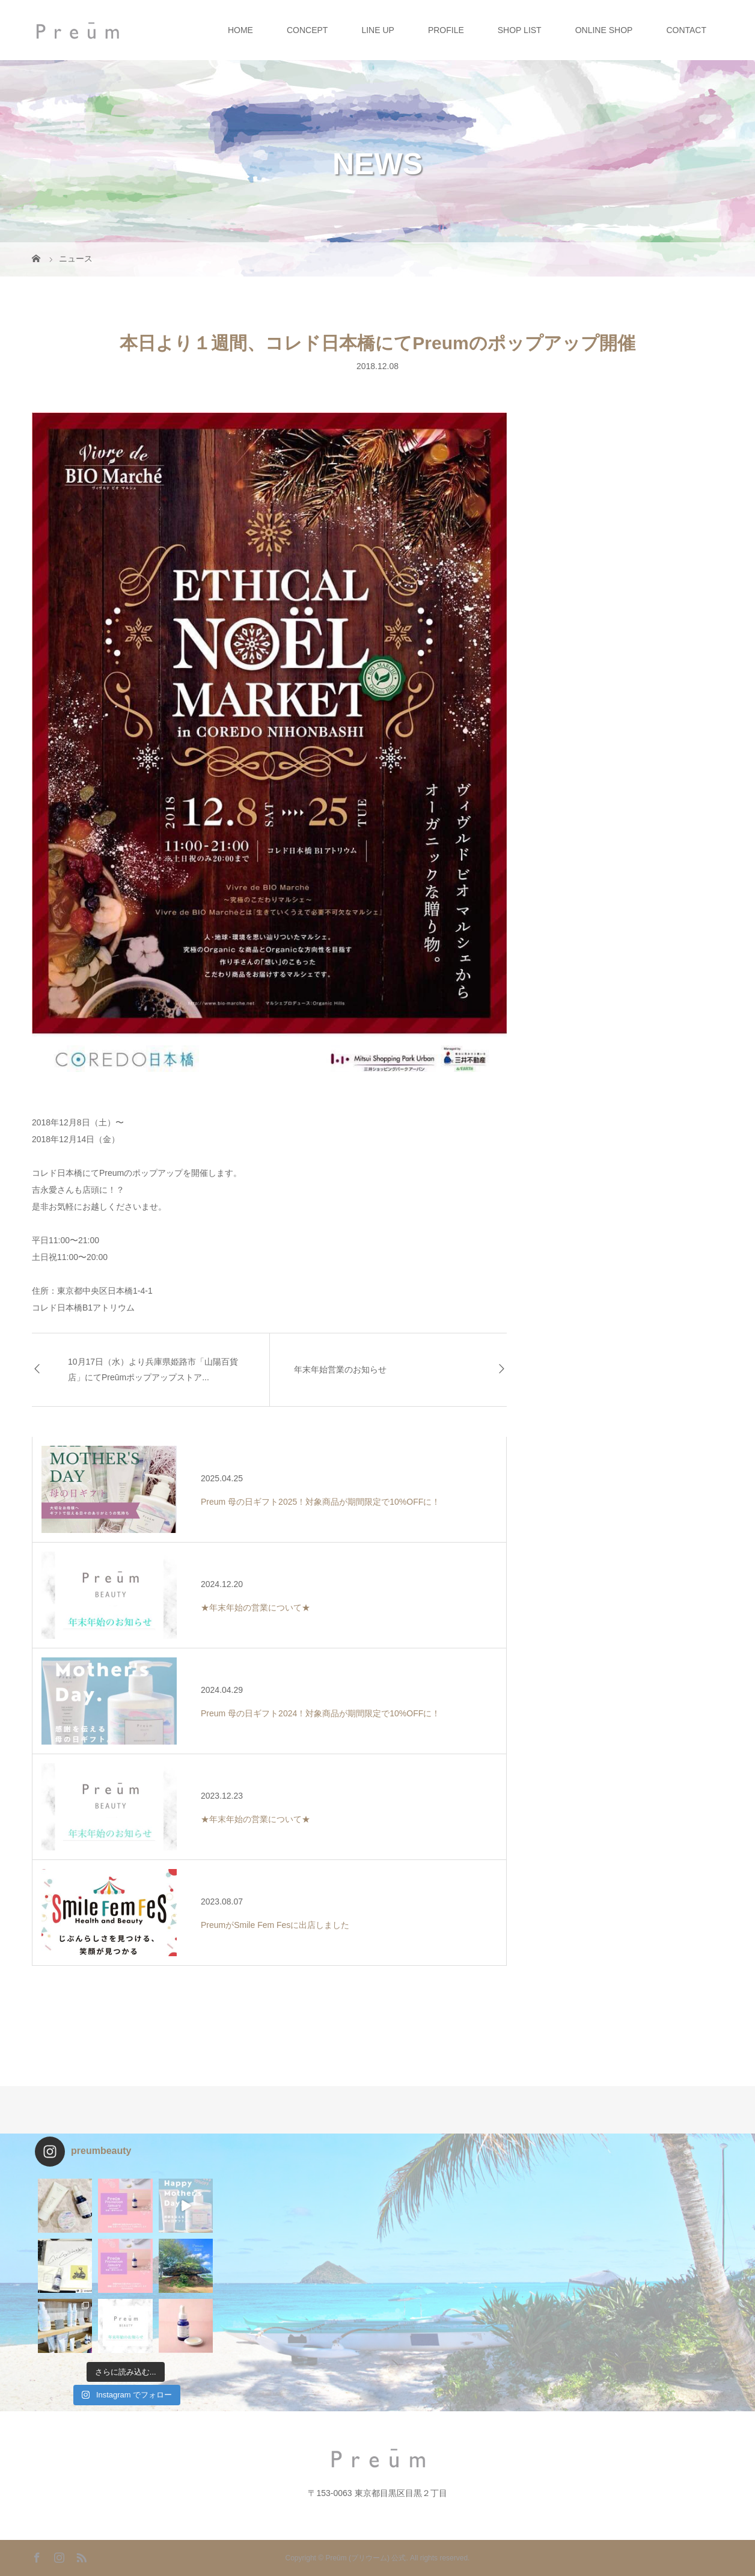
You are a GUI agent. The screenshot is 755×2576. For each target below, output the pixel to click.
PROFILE (446, 30)
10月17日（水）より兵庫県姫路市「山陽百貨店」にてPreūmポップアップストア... (153, 1369)
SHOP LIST (520, 30)
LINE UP (377, 30)
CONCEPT (307, 30)
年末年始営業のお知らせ (340, 1369)
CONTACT (686, 30)
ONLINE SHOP (604, 30)
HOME (240, 30)
